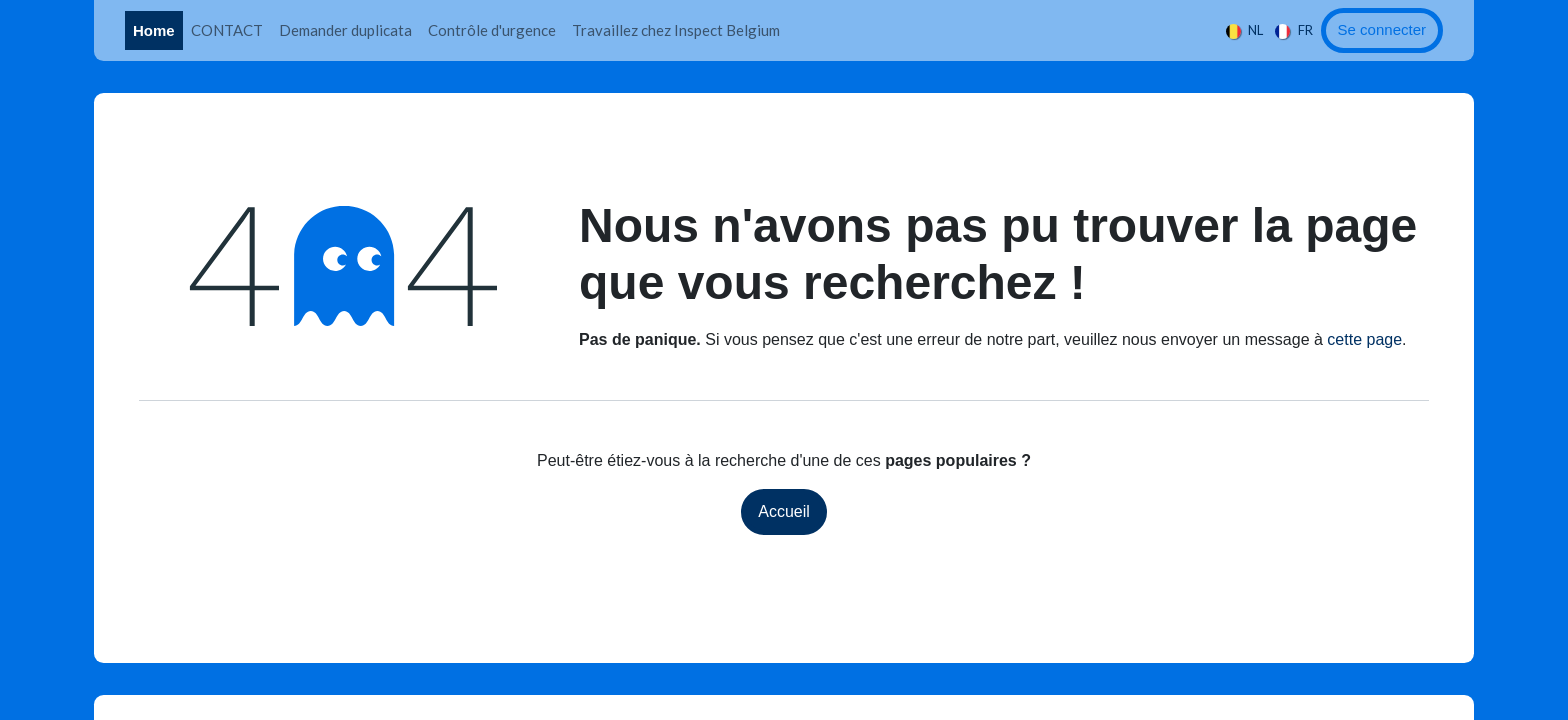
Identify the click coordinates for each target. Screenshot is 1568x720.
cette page (1364, 339)
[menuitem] (154, 31)
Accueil (784, 511)
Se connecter (1382, 29)
